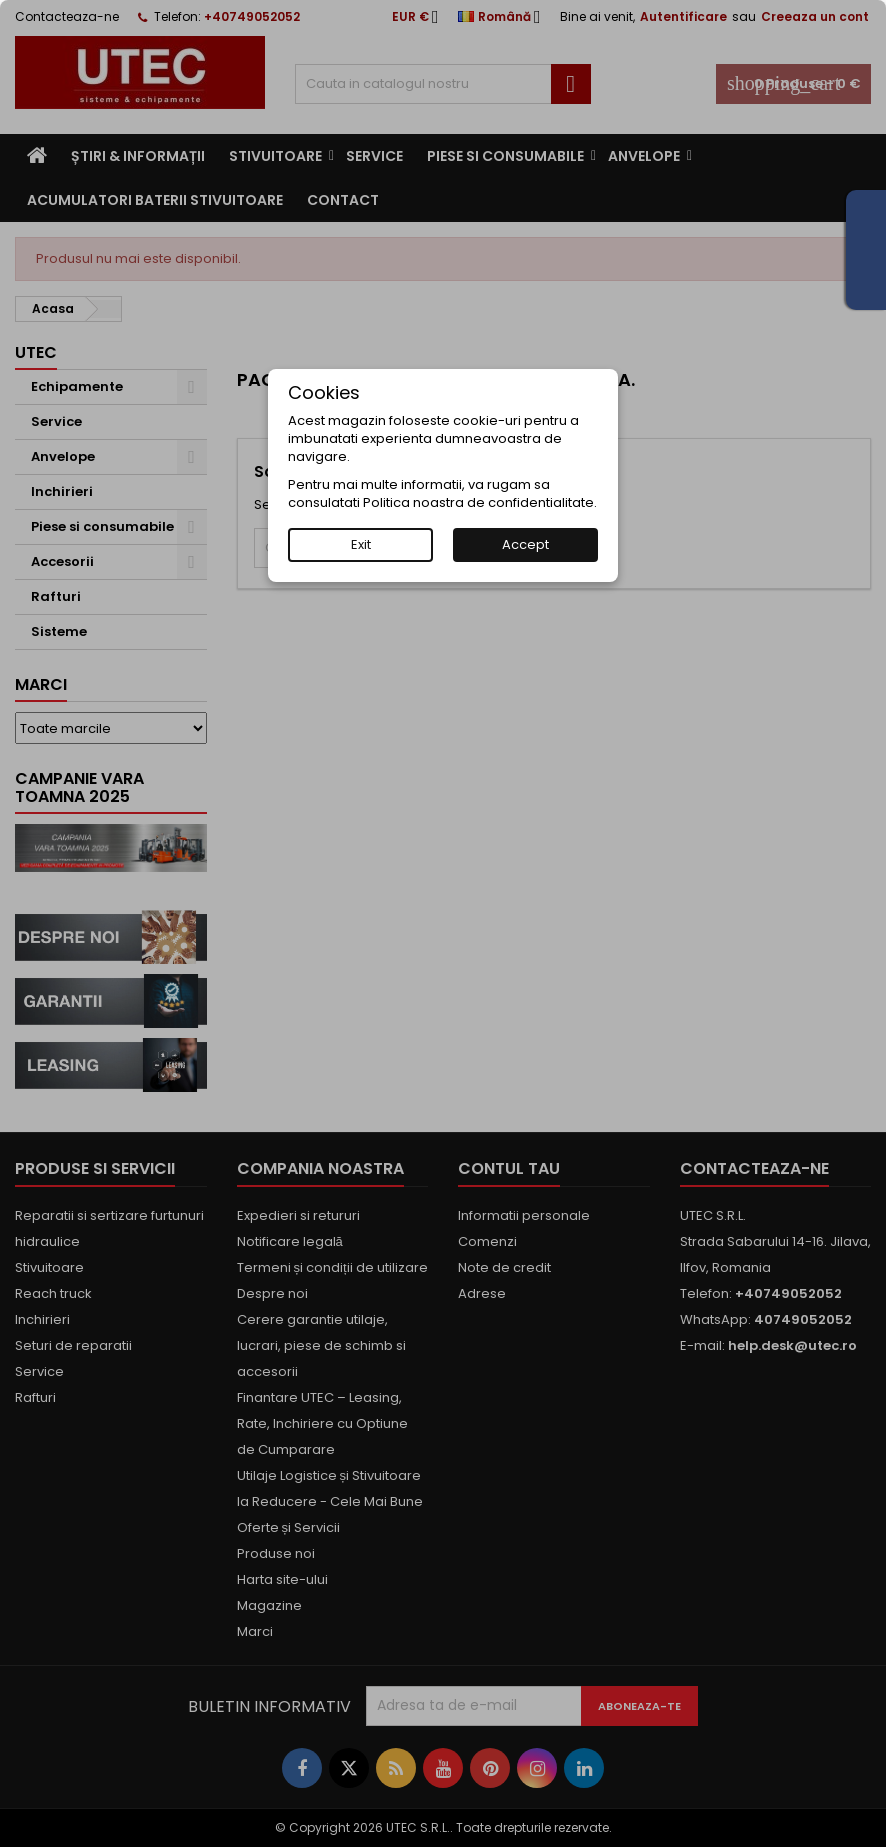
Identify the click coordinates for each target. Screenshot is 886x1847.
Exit (361, 544)
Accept (525, 544)
